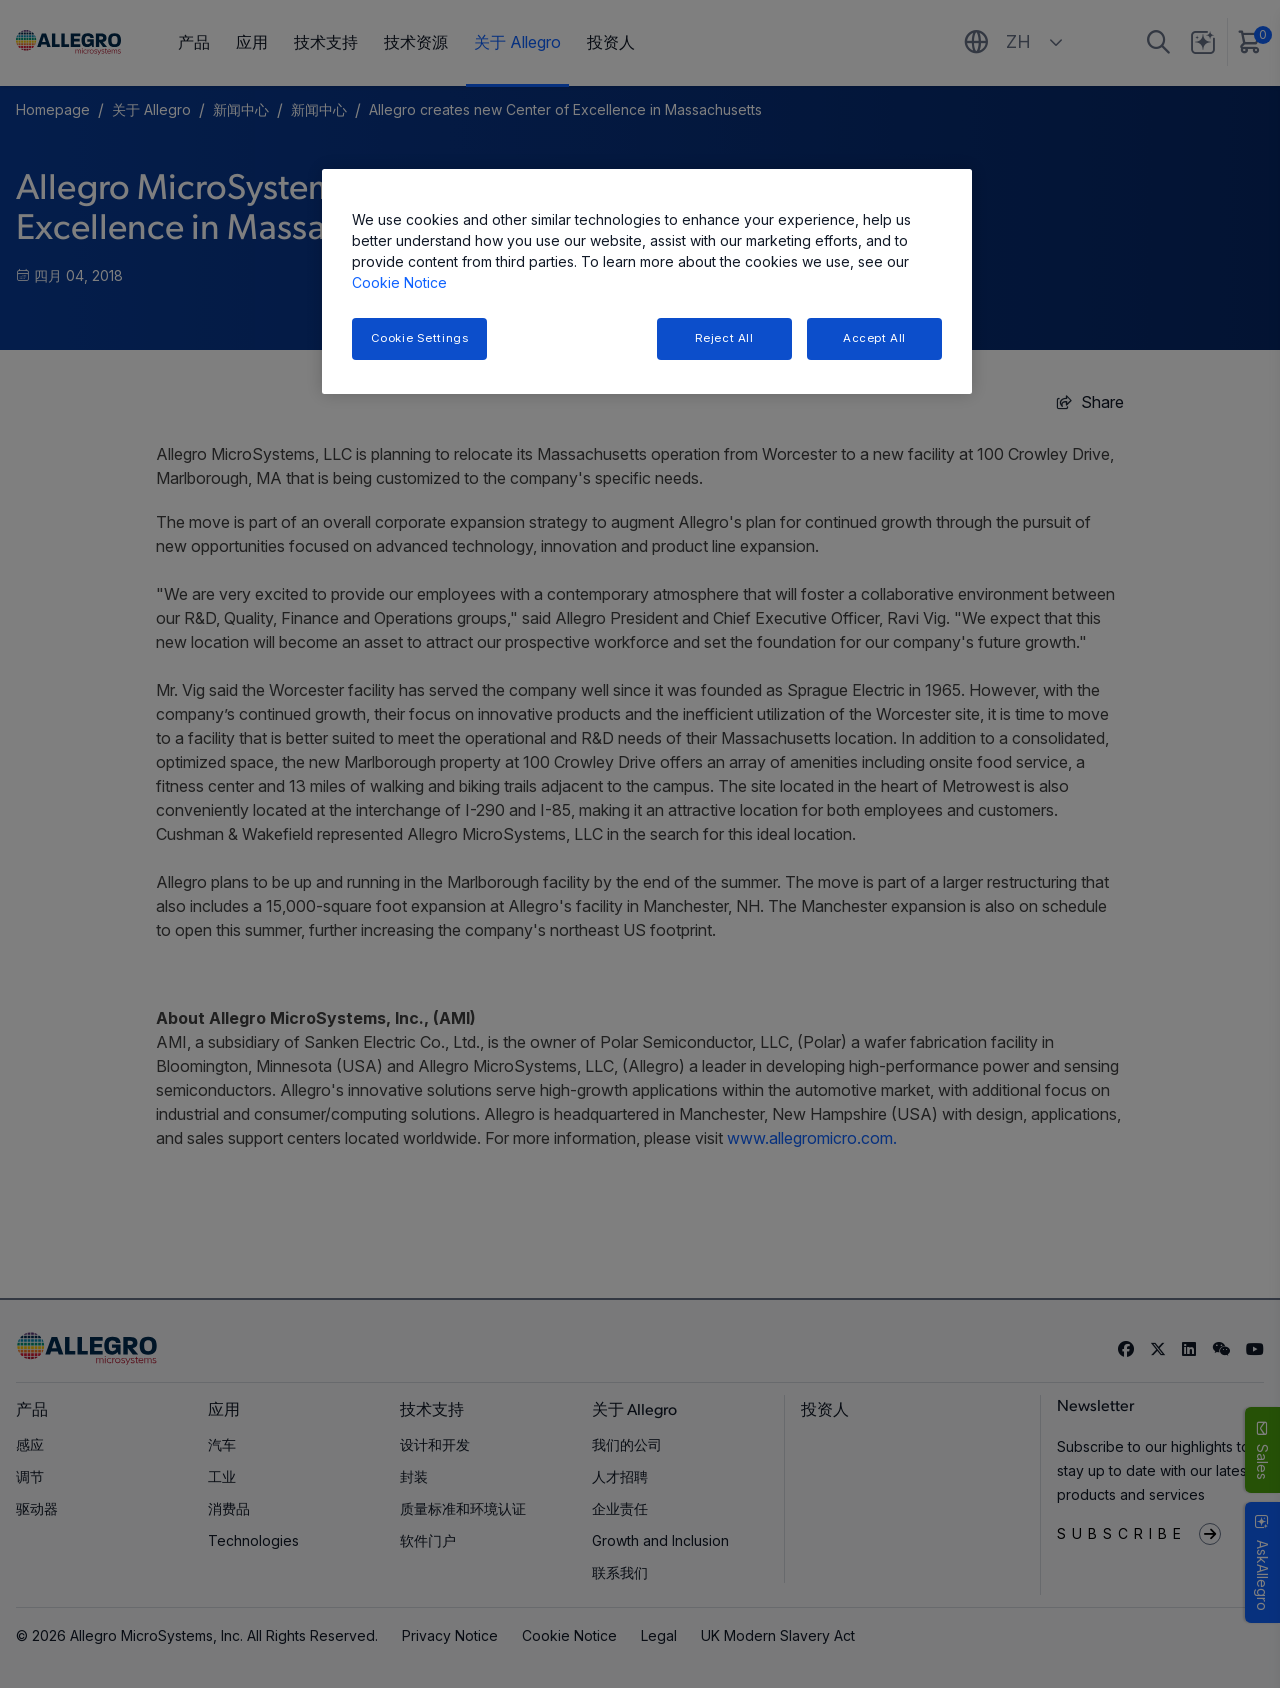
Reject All (724, 338)
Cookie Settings (420, 338)
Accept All (874, 338)
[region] (647, 281)
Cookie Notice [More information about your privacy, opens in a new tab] (399, 282)
